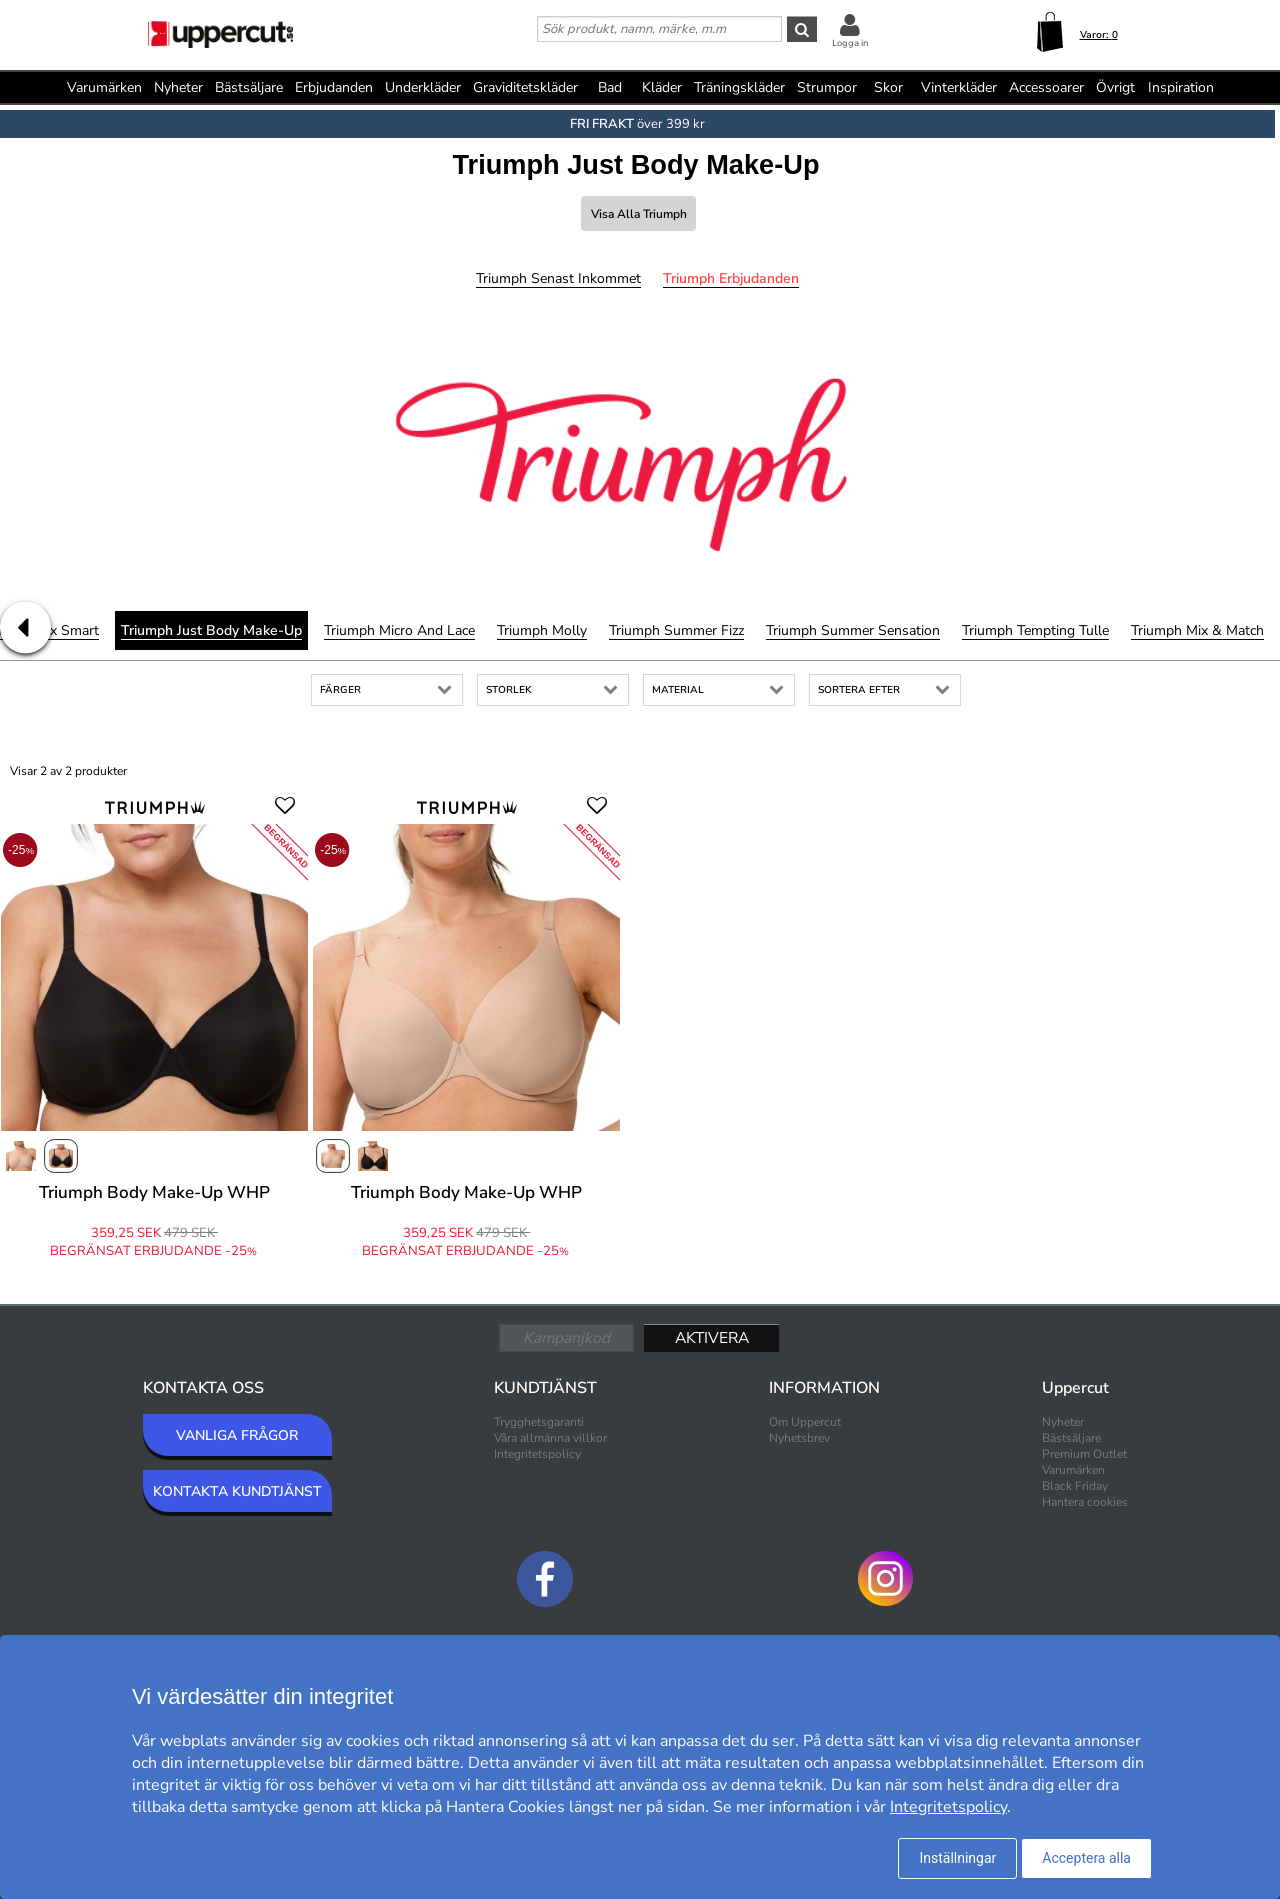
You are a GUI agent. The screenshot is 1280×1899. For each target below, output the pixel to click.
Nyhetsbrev (799, 1438)
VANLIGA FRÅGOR (237, 1435)
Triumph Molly (542, 630)
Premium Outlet (1084, 1454)
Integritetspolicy (537, 1454)
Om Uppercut (805, 1422)
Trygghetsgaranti (539, 1422)
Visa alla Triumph (639, 214)
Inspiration (1181, 87)
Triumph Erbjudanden (731, 278)
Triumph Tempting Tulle (1035, 630)
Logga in (850, 43)
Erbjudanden (334, 87)
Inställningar (957, 1858)
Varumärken (104, 87)
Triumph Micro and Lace (399, 630)
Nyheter (178, 87)
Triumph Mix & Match (1197, 630)
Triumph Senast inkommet (558, 278)
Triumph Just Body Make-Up (211, 630)
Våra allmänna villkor (550, 1438)
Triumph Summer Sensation (853, 630)
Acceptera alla (1086, 1858)
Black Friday (1075, 1486)
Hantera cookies (1085, 1502)
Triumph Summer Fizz (676, 630)
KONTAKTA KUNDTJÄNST (237, 1491)
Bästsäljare (249, 87)
